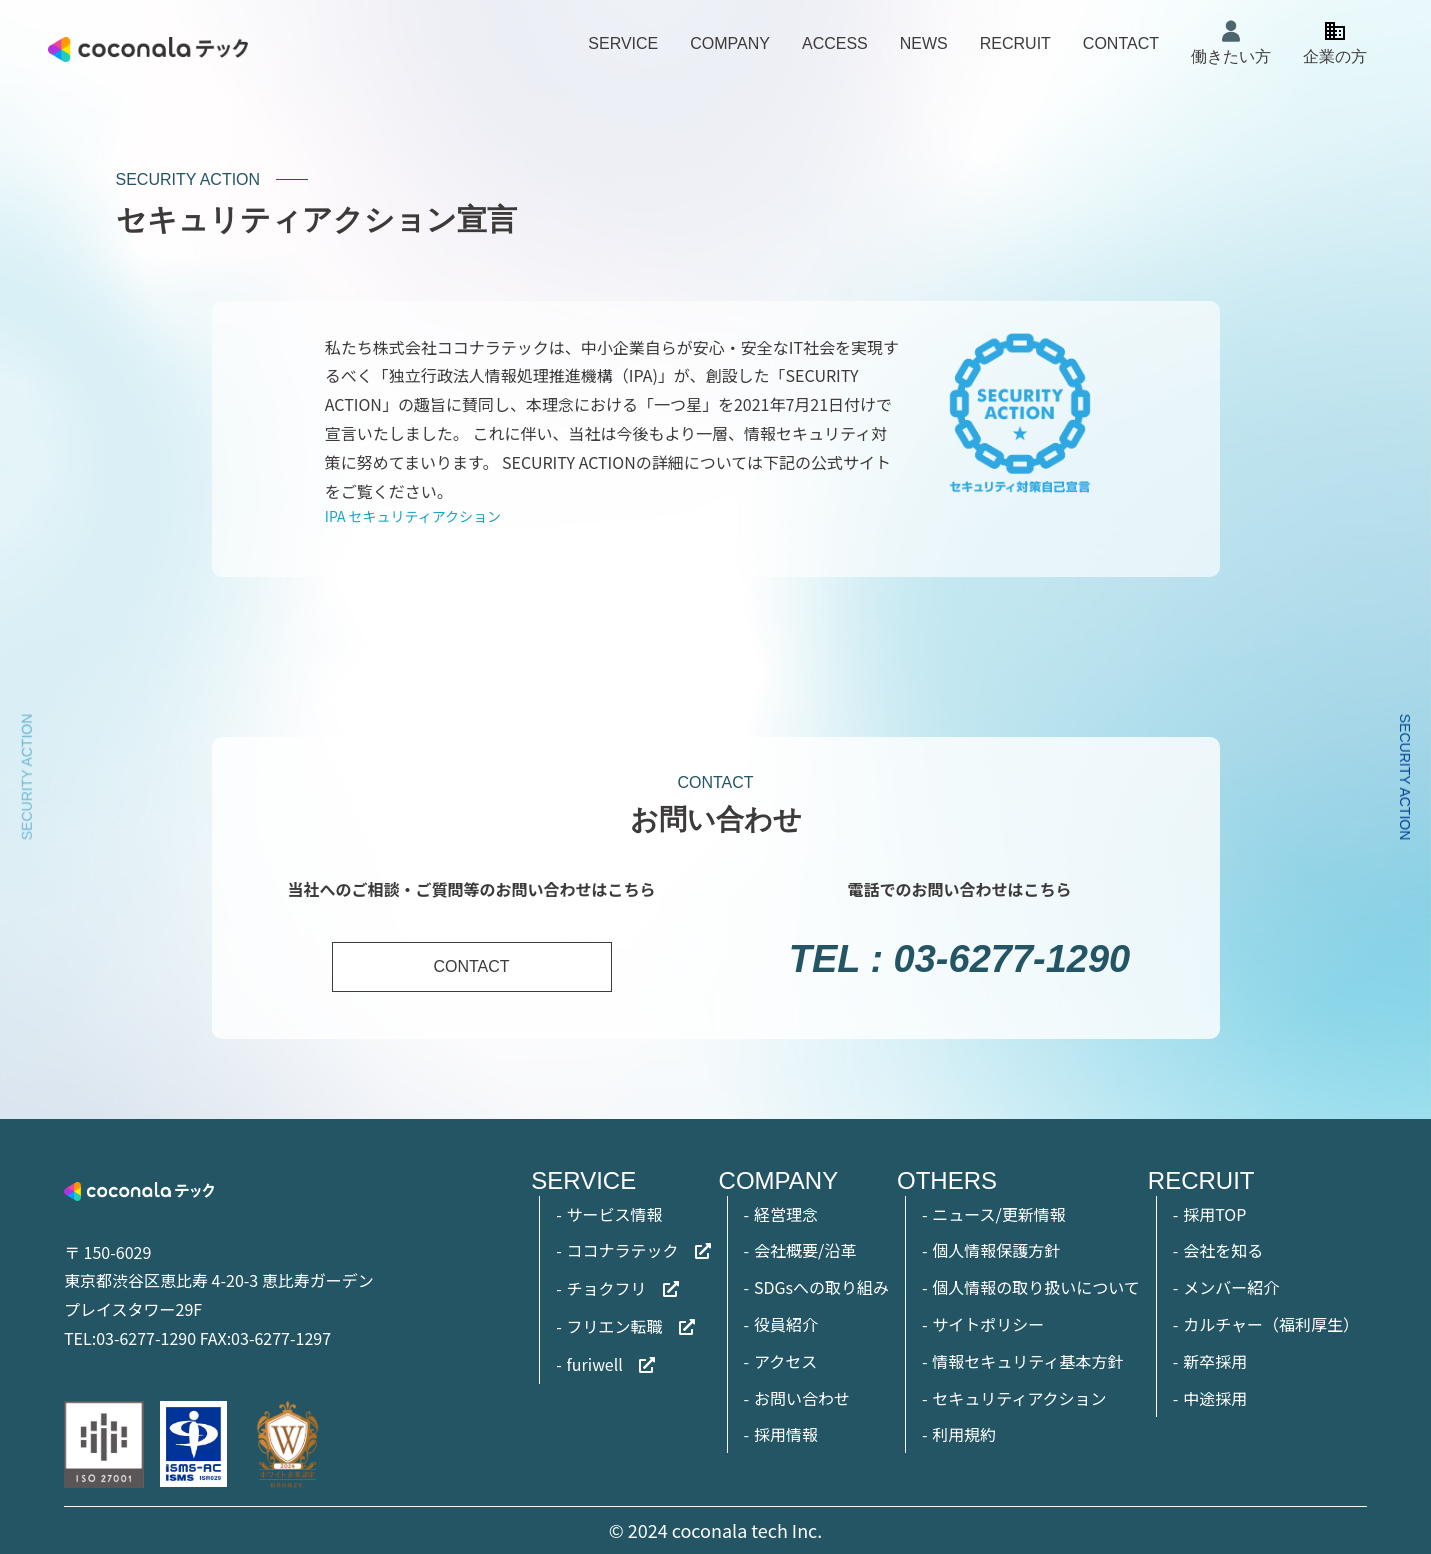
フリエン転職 (615, 1326)
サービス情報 (615, 1214)
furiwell (595, 1364)
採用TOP (1214, 1214)
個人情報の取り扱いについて (1036, 1287)
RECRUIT (1015, 43)
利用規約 (964, 1434)
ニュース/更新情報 (998, 1214)
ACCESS (835, 43)
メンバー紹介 (1231, 1287)
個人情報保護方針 (996, 1250)
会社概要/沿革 (805, 1250)
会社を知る (1223, 1250)
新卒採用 (1215, 1361)
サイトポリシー (988, 1324)
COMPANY (730, 43)
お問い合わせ (802, 1398)
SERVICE (623, 43)
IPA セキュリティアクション (413, 516)
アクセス (785, 1361)
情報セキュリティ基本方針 (1027, 1361)
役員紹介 (786, 1324)
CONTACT (1121, 43)
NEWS (924, 43)
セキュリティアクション (1019, 1398)
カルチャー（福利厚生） (1271, 1324)
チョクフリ (607, 1288)
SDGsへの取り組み (821, 1287)
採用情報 (786, 1434)
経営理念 (786, 1214)
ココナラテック (623, 1250)
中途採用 (1215, 1398)
